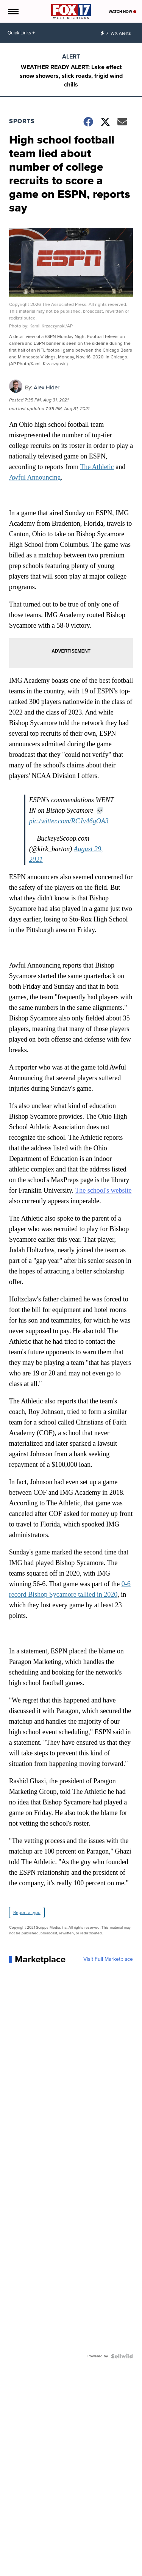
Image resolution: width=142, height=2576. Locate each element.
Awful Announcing (35, 477)
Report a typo (27, 1912)
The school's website (103, 1190)
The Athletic (97, 467)
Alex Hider (46, 387)
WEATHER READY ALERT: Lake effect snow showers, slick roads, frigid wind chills (71, 76)
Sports (22, 121)
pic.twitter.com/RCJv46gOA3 (69, 821)
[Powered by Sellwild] (122, 2356)
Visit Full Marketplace (108, 1959)
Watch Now (122, 11)
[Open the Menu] (13, 11)
